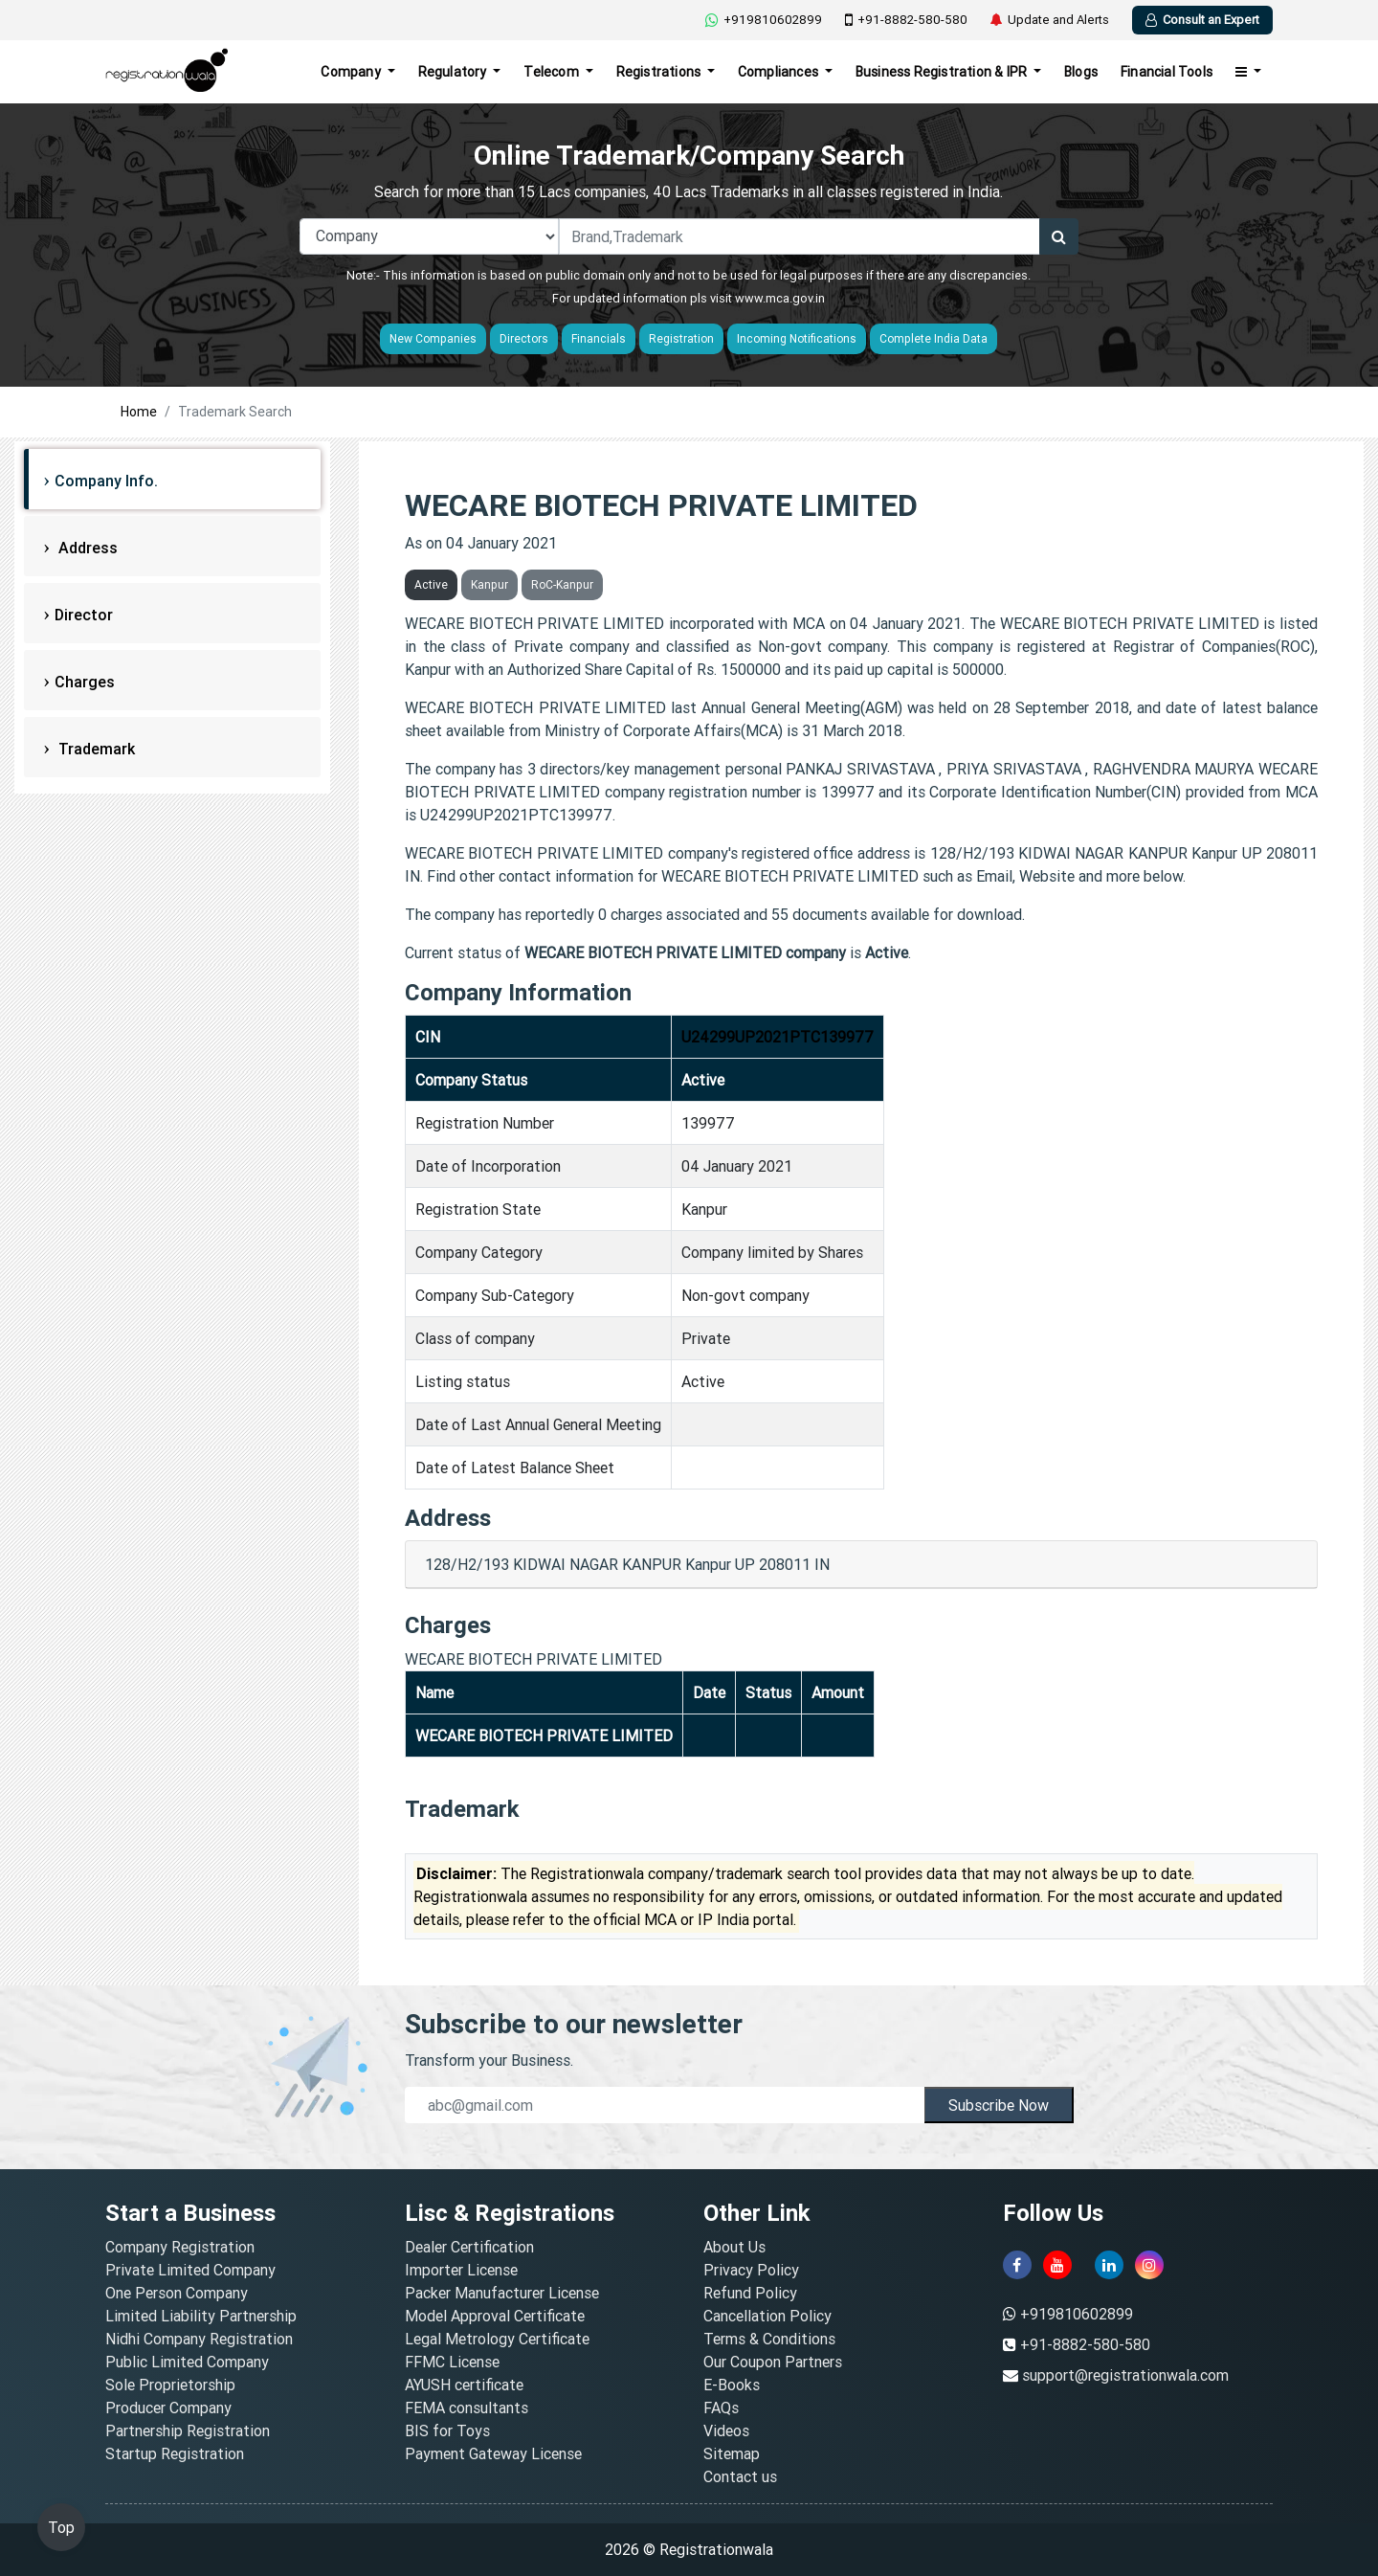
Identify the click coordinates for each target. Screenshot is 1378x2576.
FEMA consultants (466, 2407)
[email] (664, 2105)
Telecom (552, 71)
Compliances (779, 71)
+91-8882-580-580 (906, 20)
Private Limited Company (190, 2269)
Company (352, 71)
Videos (726, 2430)
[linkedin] (1109, 2265)
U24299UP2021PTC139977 (777, 1036)
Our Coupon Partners (772, 2361)
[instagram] (1149, 2265)
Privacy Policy (751, 2269)
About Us (734, 2246)
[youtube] (1057, 2265)
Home (139, 411)
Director (84, 614)
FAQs (721, 2407)
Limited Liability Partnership (201, 2315)
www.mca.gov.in (780, 298)
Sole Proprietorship (170, 2384)
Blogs (1081, 71)
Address (86, 547)
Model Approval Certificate (495, 2315)
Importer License (461, 2269)
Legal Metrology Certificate (497, 2338)
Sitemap (731, 2453)
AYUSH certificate (464, 2384)
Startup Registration (174, 2453)
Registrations (660, 71)
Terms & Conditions (769, 2338)
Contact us (740, 2476)
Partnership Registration (187, 2430)
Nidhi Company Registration (199, 2338)
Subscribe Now (998, 2105)
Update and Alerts (1049, 20)
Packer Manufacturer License (502, 2292)
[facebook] (1017, 2265)
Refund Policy (750, 2292)
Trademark (95, 748)
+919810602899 (763, 19)
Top (61, 2527)
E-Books (731, 2384)
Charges (85, 681)
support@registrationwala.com (1125, 2375)
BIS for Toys (447, 2430)
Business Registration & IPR (943, 71)
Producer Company (168, 2407)
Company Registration (180, 2246)
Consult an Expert (1202, 19)
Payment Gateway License (493, 2453)
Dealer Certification (469, 2246)
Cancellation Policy (767, 2315)
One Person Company (176, 2292)
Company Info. (106, 480)
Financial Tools (1166, 71)
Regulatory (454, 71)
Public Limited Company (187, 2361)
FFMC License (452, 2361)
